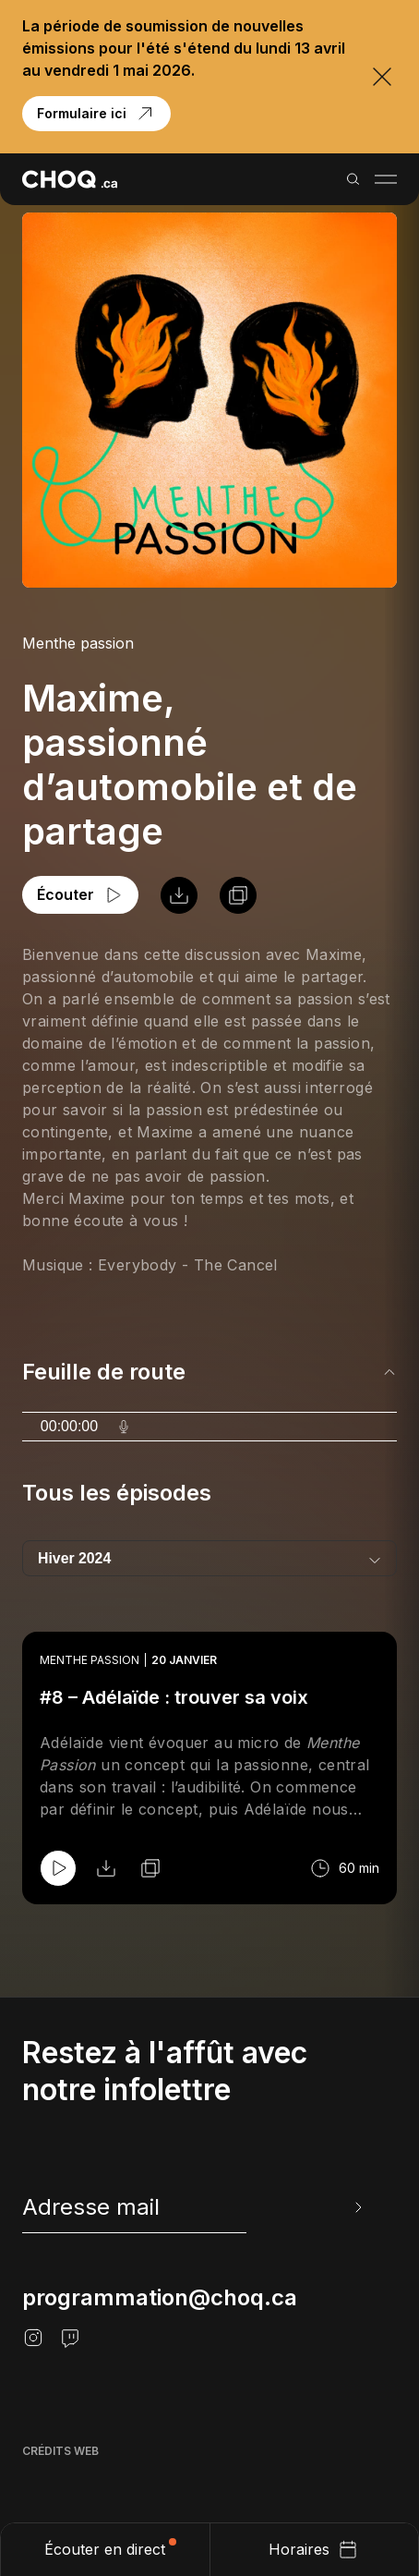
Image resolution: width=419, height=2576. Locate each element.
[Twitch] (70, 2338)
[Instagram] (33, 2338)
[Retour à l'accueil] (69, 179)
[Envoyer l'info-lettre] (356, 2207)
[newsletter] (193, 2207)
